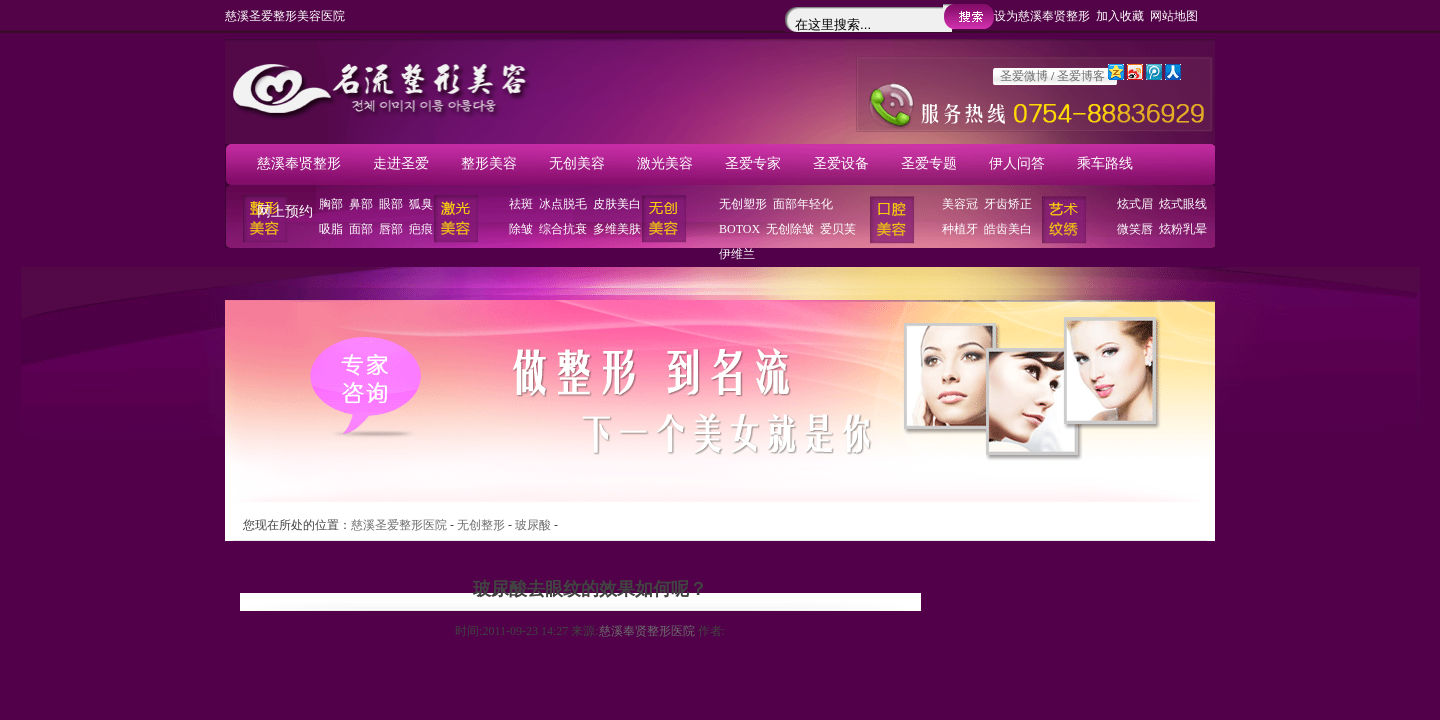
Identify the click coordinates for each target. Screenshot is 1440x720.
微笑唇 (1135, 229)
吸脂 (331, 229)
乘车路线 (1105, 163)
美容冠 (960, 204)
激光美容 (665, 163)
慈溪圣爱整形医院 (399, 525)
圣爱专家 (753, 163)
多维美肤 (617, 229)
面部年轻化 (803, 204)
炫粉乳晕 (1183, 229)
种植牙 (960, 229)
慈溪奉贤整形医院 (647, 631)
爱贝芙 (838, 229)
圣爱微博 (1024, 76)
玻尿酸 (533, 525)
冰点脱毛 (563, 204)
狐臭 (421, 204)
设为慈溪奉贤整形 (1042, 16)
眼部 (391, 204)
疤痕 (421, 229)
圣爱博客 (1081, 76)
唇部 (391, 229)
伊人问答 (1017, 163)
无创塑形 (743, 204)
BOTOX (739, 229)
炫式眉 (1135, 204)
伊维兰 (737, 254)
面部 (361, 229)
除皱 (521, 229)
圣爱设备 (841, 163)
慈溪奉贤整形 (299, 163)
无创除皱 (790, 229)
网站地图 (1174, 16)
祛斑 (521, 204)
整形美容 (489, 163)
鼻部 (361, 204)
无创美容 (577, 163)
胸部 (331, 204)
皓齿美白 (1008, 229)
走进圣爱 (401, 163)
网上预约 (285, 211)
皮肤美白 (617, 204)
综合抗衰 (563, 229)
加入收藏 (1120, 16)
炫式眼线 (1183, 204)
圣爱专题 (929, 163)
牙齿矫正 (1008, 204)
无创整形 (481, 525)
